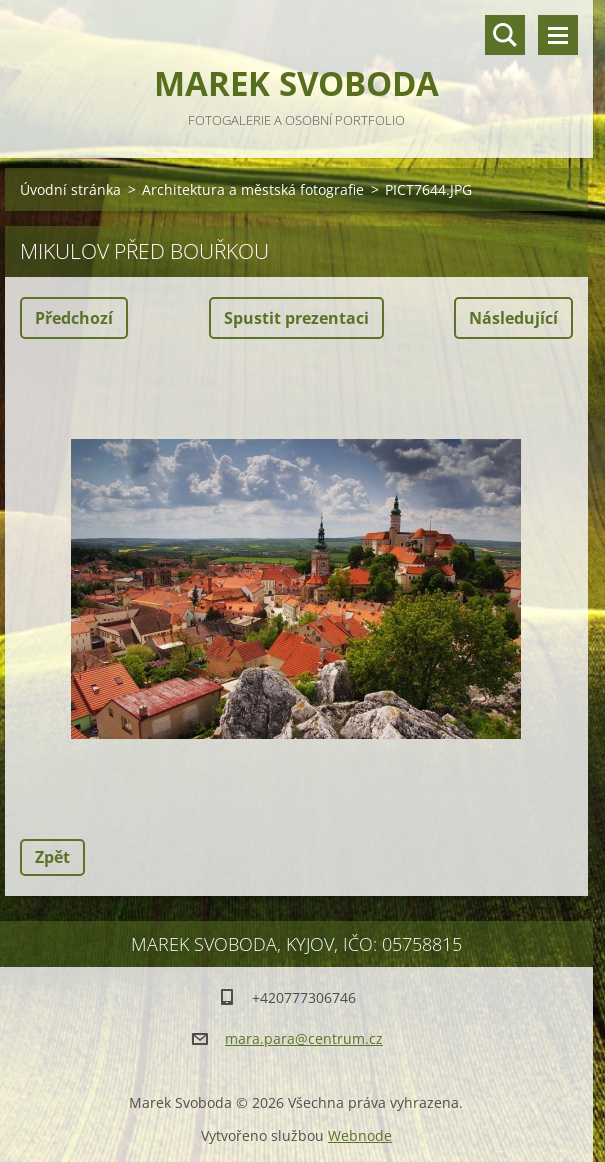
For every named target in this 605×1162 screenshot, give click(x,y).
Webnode (360, 1135)
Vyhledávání (505, 35)
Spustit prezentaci (296, 318)
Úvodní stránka (70, 189)
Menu (558, 35)
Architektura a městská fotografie (253, 189)
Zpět (52, 857)
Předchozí (74, 318)
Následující (513, 318)
